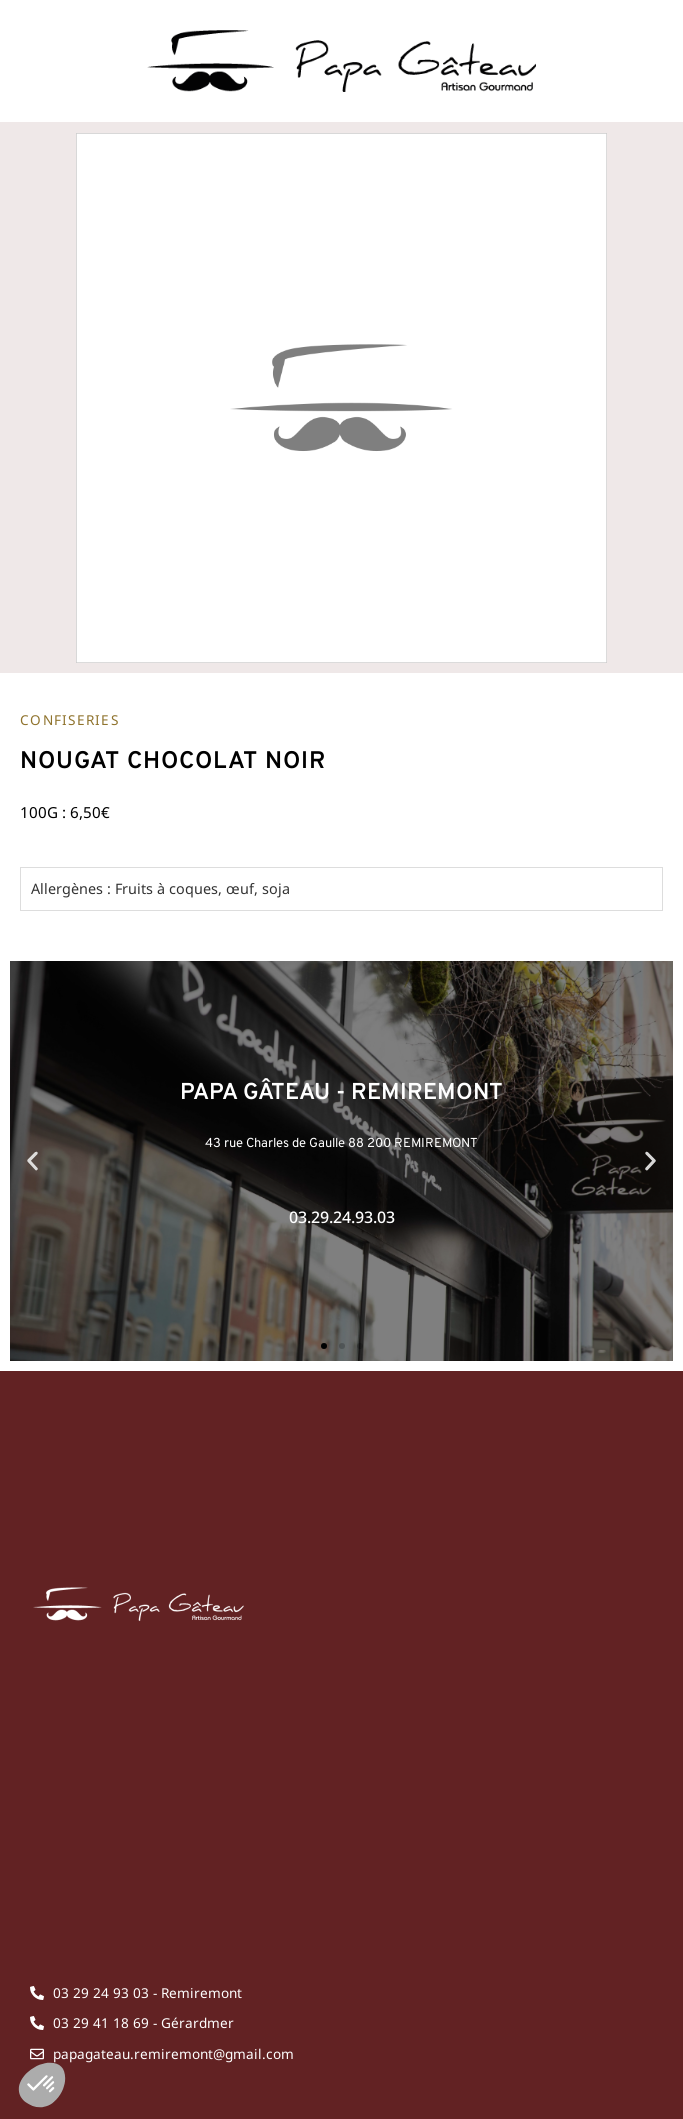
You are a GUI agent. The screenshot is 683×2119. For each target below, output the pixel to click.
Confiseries (69, 719)
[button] (32, 1160)
